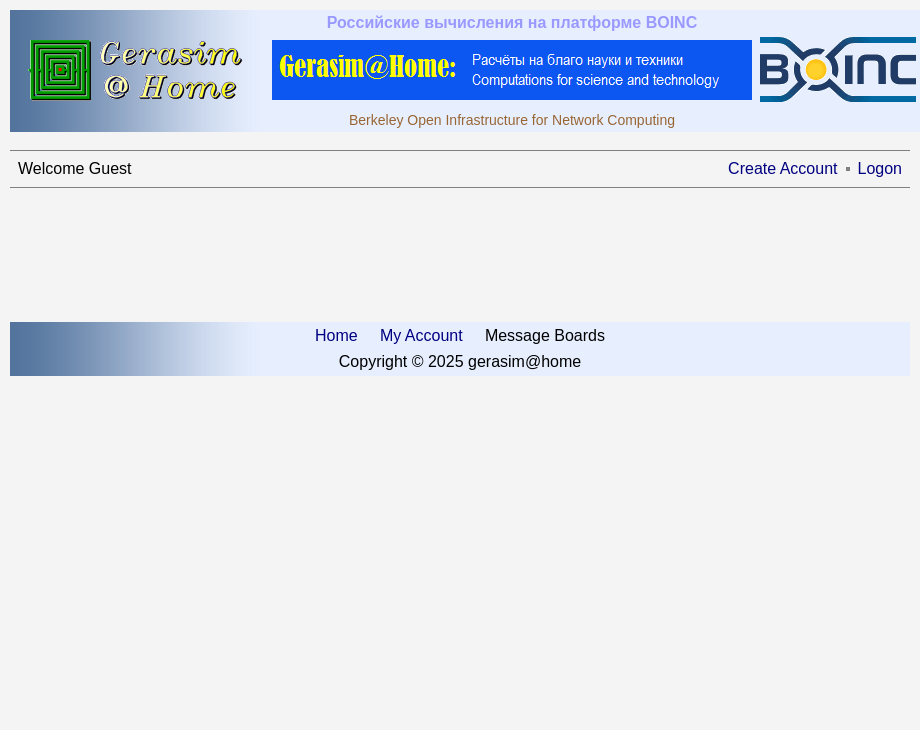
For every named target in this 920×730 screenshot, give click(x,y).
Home (336, 335)
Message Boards (545, 335)
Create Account (782, 168)
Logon (880, 168)
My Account (421, 335)
